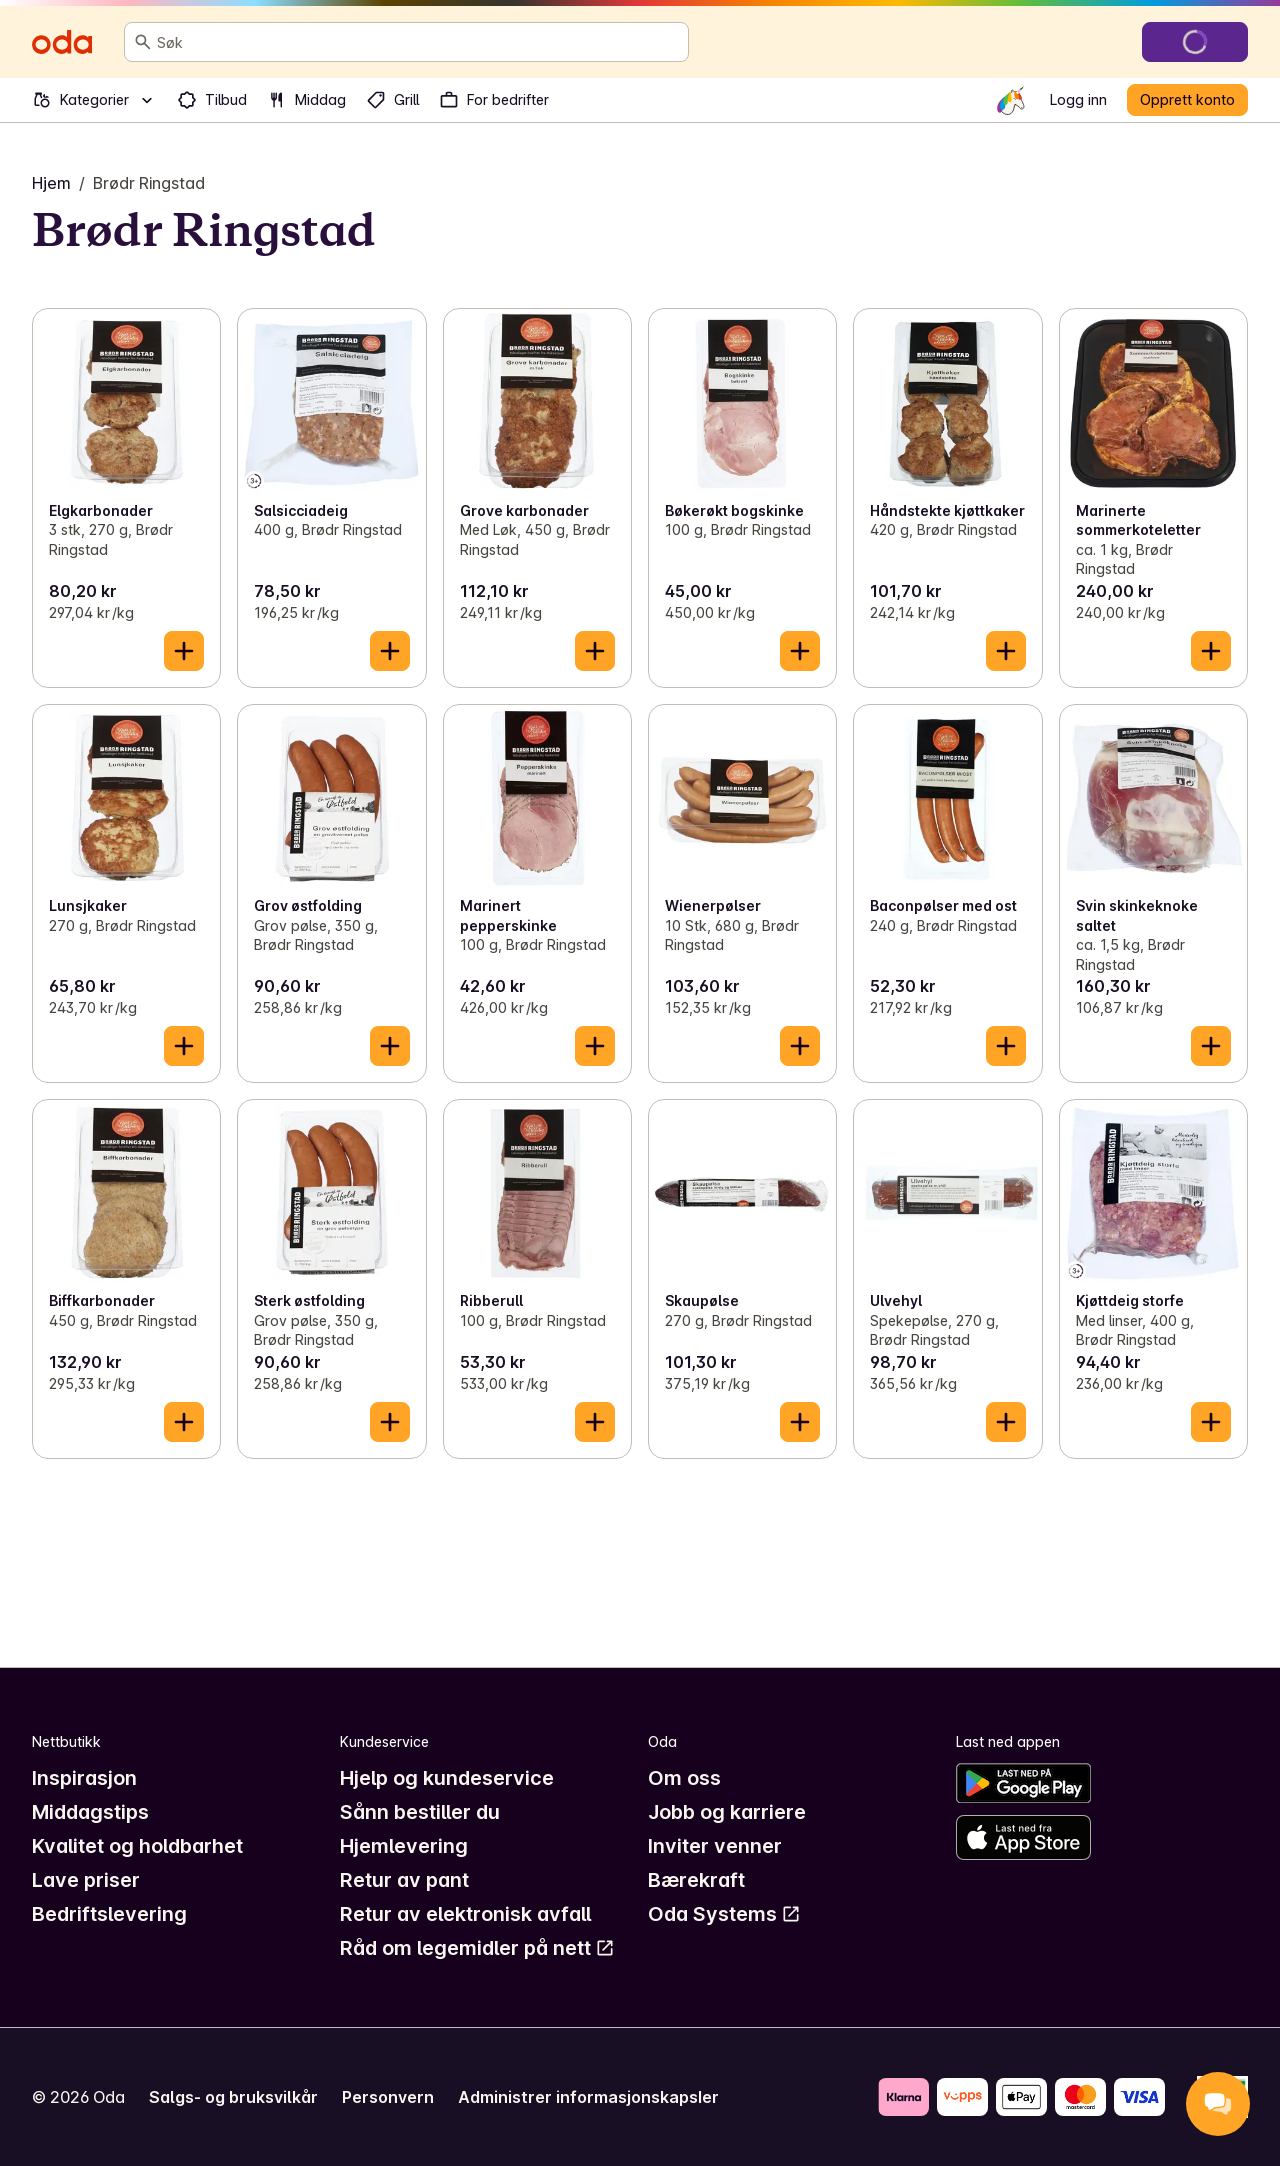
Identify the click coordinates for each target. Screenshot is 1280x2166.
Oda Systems (724, 1914)
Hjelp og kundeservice (447, 1778)
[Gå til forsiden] (62, 42)
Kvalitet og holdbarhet (137, 1846)
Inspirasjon (84, 1778)
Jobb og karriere (727, 1812)
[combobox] (418, 42)
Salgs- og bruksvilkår (233, 2097)
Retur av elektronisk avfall (465, 1914)
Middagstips (90, 1812)
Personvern (388, 2097)
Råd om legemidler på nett (477, 1948)
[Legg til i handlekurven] (184, 651)
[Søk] (143, 42)
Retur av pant (404, 1880)
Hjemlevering (404, 1846)
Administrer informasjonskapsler (588, 2097)
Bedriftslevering (109, 1914)
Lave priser (86, 1880)
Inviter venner (715, 1846)
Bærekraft (696, 1880)
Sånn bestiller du (420, 1812)
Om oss (684, 1778)
